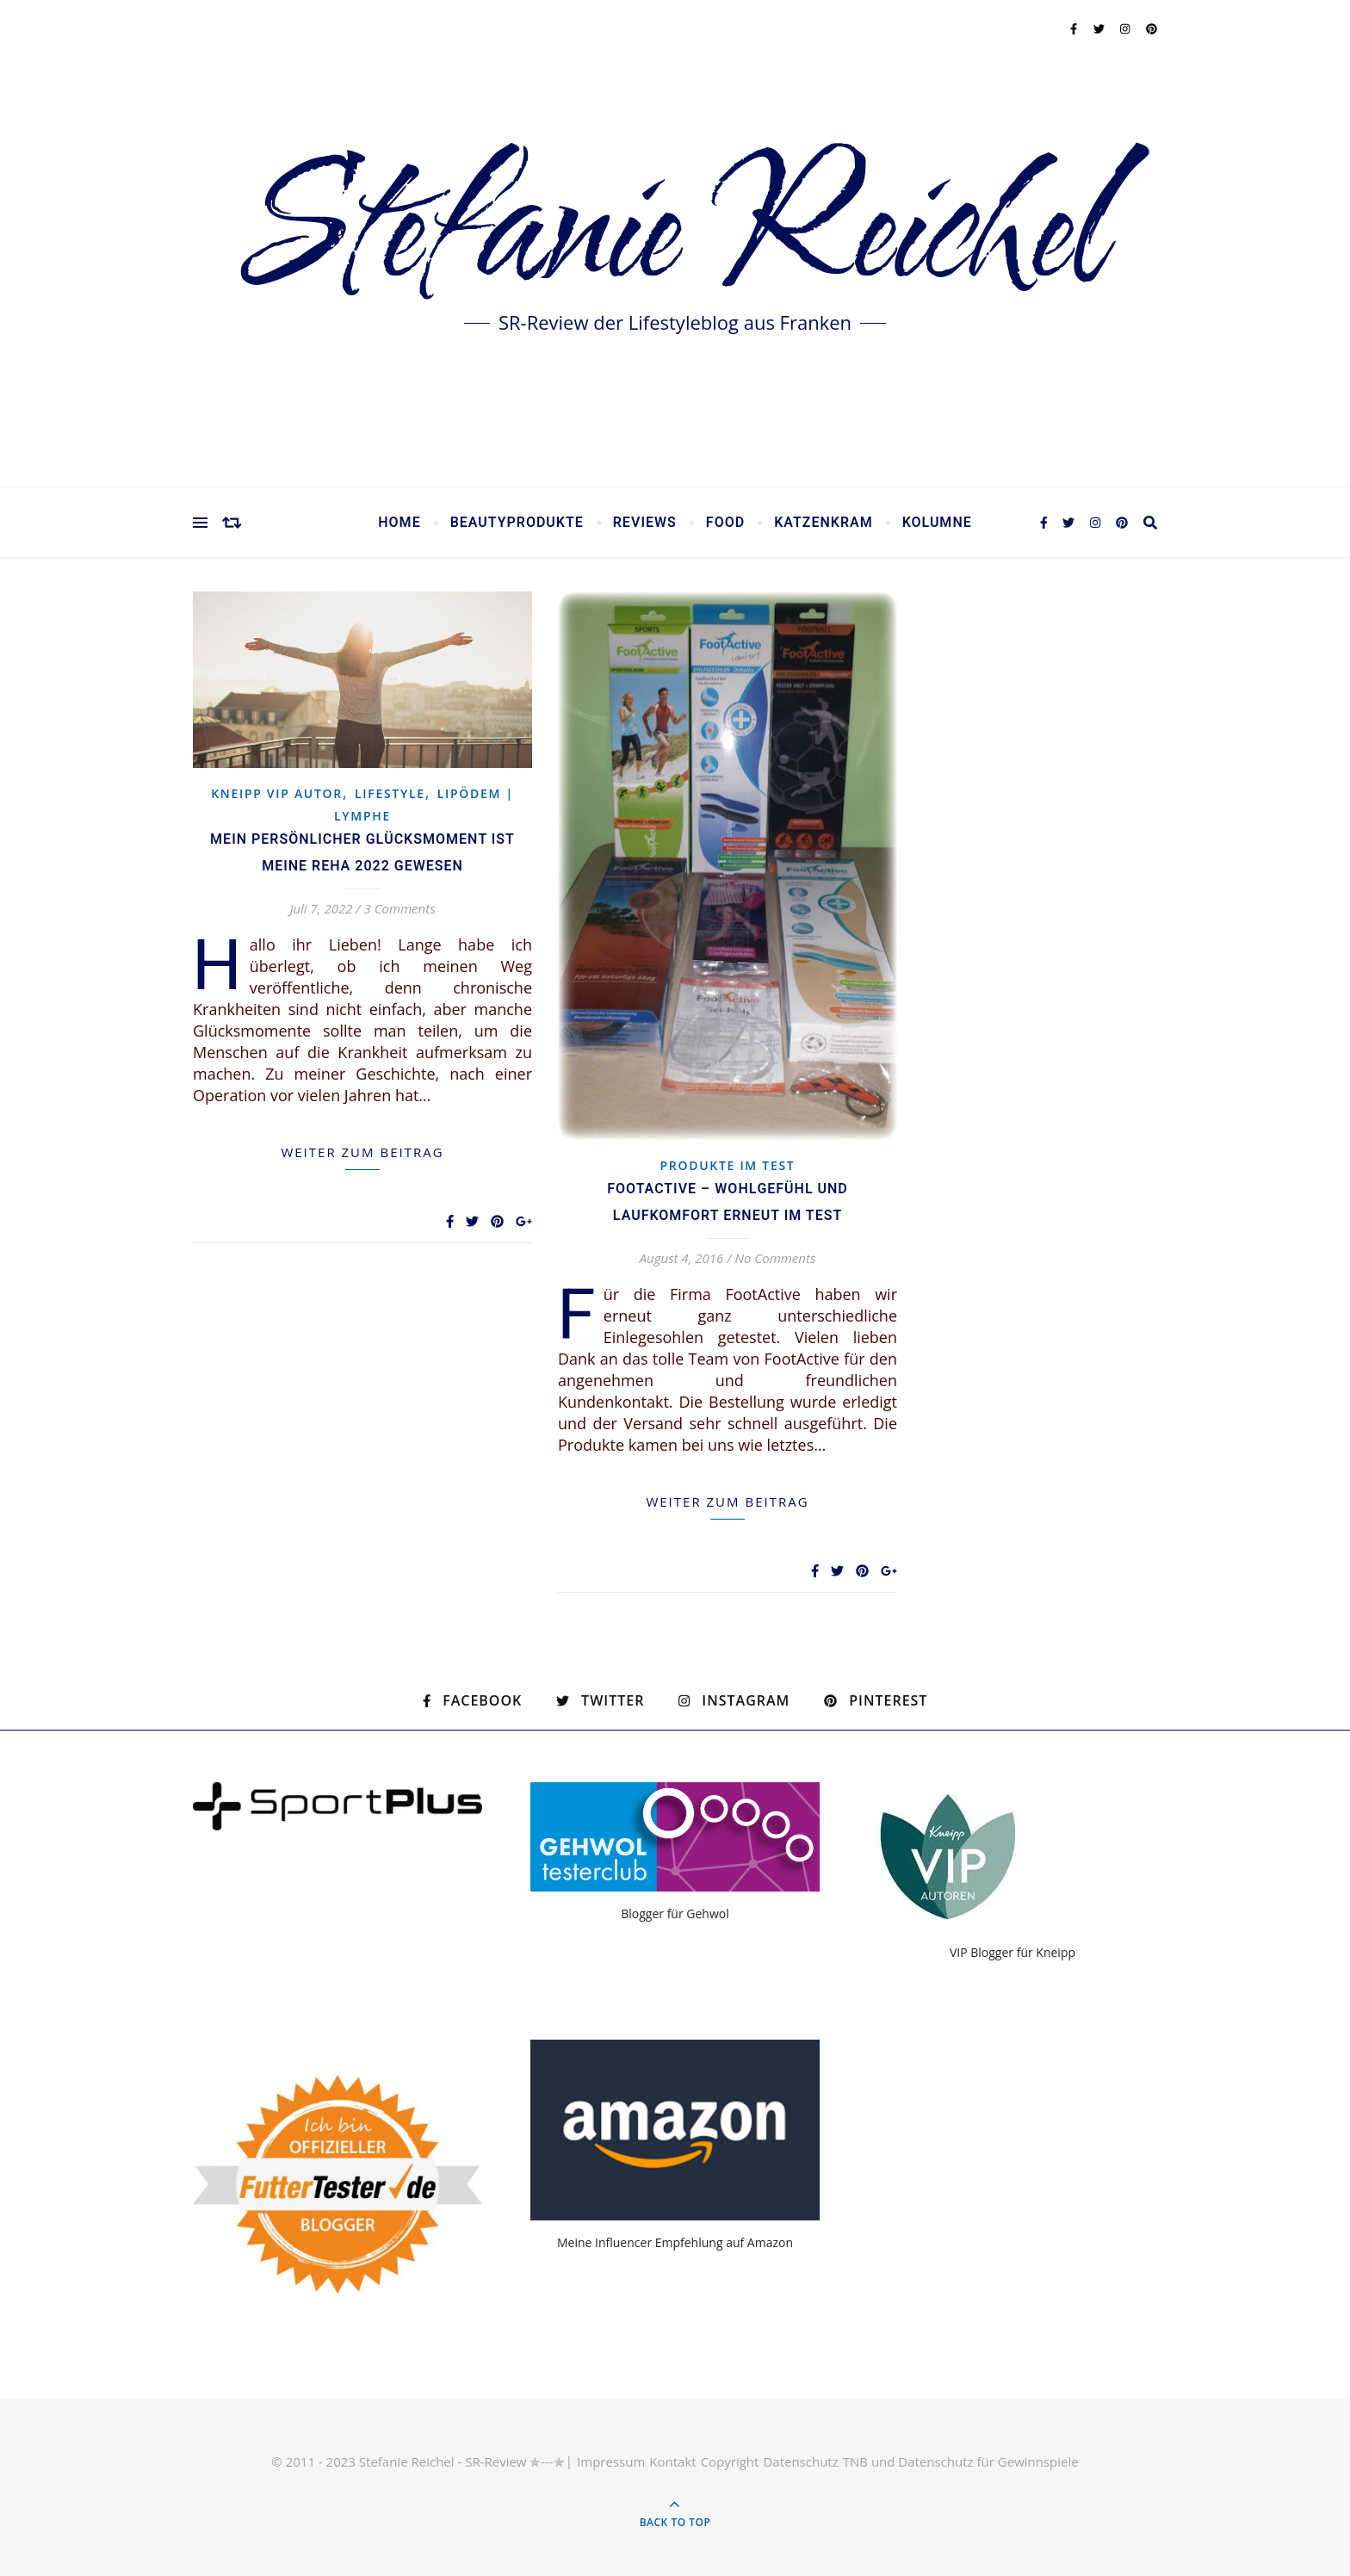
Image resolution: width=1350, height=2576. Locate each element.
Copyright (730, 2461)
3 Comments (400, 908)
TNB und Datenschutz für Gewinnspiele (961, 2461)
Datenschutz (800, 2461)
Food (725, 522)
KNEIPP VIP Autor (277, 793)
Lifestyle (390, 793)
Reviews (645, 522)
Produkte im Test (728, 1165)
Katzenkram (823, 522)
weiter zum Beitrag (362, 1152)
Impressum (611, 2461)
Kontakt (672, 2461)
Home (399, 522)
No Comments (774, 1257)
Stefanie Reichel (674, 232)
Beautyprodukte (517, 522)
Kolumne (937, 522)
